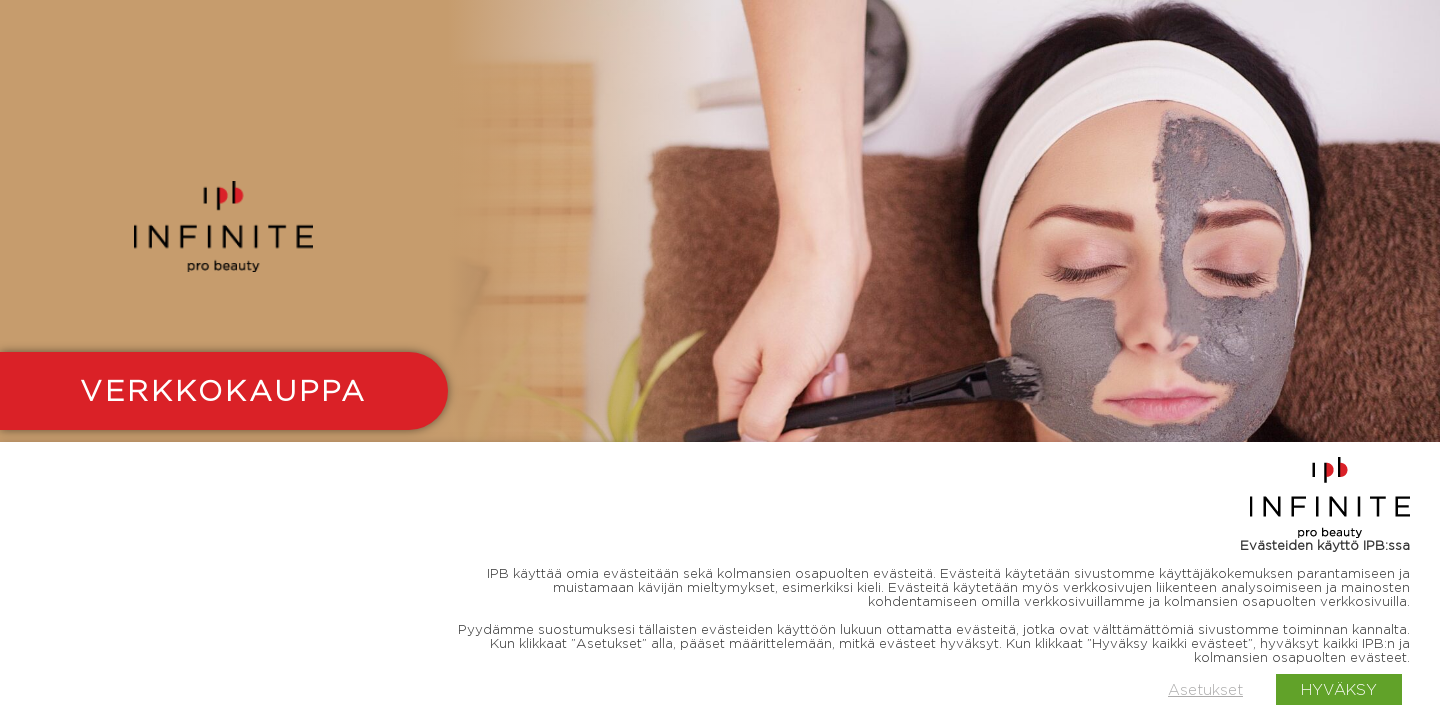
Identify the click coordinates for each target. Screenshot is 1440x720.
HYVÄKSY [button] (1339, 689)
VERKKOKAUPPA (223, 390)
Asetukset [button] (1205, 689)
